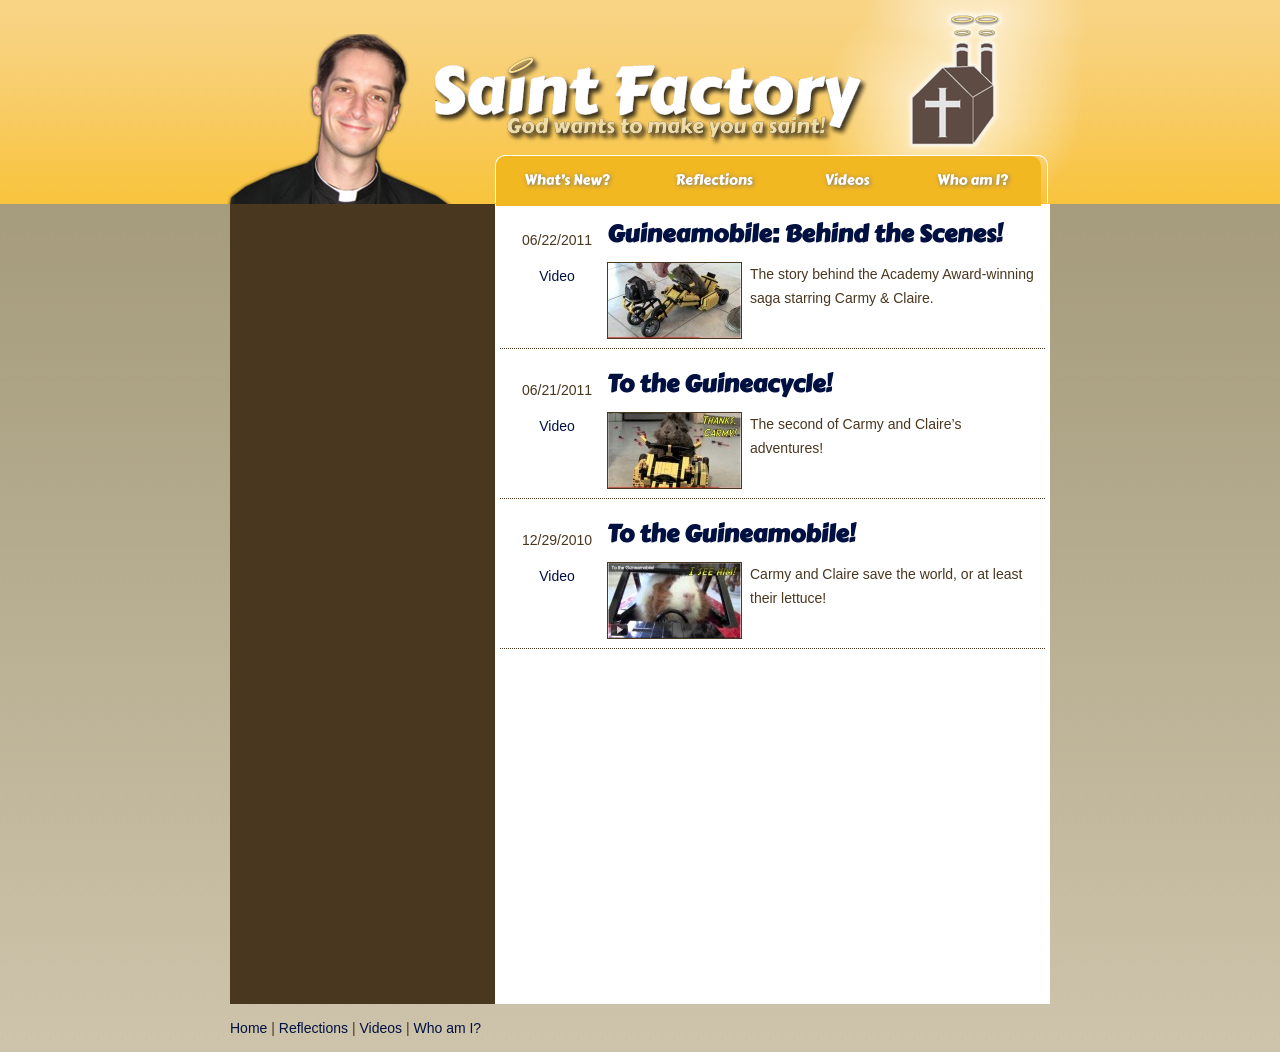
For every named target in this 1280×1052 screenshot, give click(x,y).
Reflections (713, 180)
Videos (847, 180)
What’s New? (566, 180)
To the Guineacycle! (719, 383)
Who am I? (972, 180)
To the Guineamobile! (731, 533)
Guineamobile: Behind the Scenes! (804, 233)
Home (248, 1028)
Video (557, 276)
